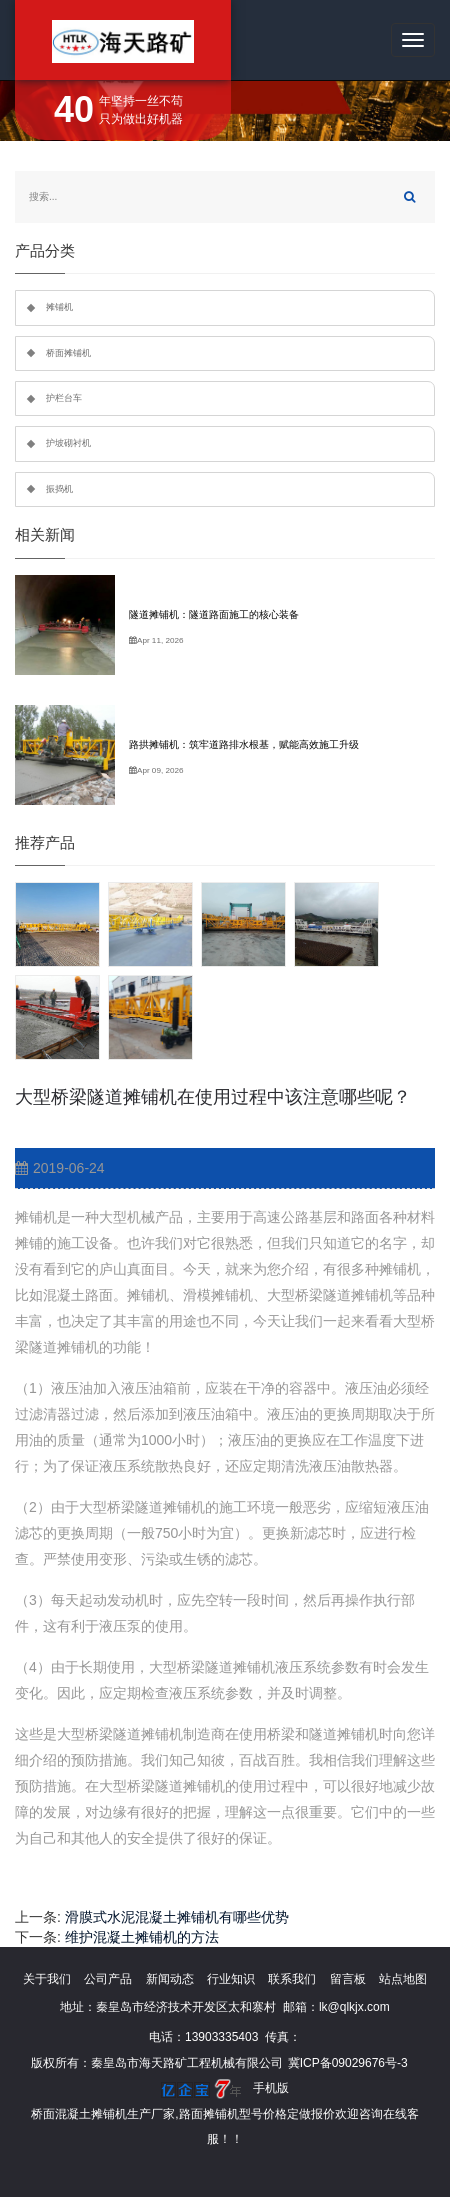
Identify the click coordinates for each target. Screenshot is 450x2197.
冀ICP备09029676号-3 (348, 2063)
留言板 (348, 1979)
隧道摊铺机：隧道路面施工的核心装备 (214, 614)
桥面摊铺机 (68, 353)
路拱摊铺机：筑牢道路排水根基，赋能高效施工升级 (244, 744)
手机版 (271, 2088)
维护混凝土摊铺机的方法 (142, 1937)
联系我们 (292, 1979)
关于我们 (47, 1979)
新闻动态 (170, 1979)
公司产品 (108, 1979)
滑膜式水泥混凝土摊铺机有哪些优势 (177, 1917)
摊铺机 (59, 307)
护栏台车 (64, 398)
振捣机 (59, 489)
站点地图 (403, 1979)
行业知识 (231, 1979)
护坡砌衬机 (68, 443)
